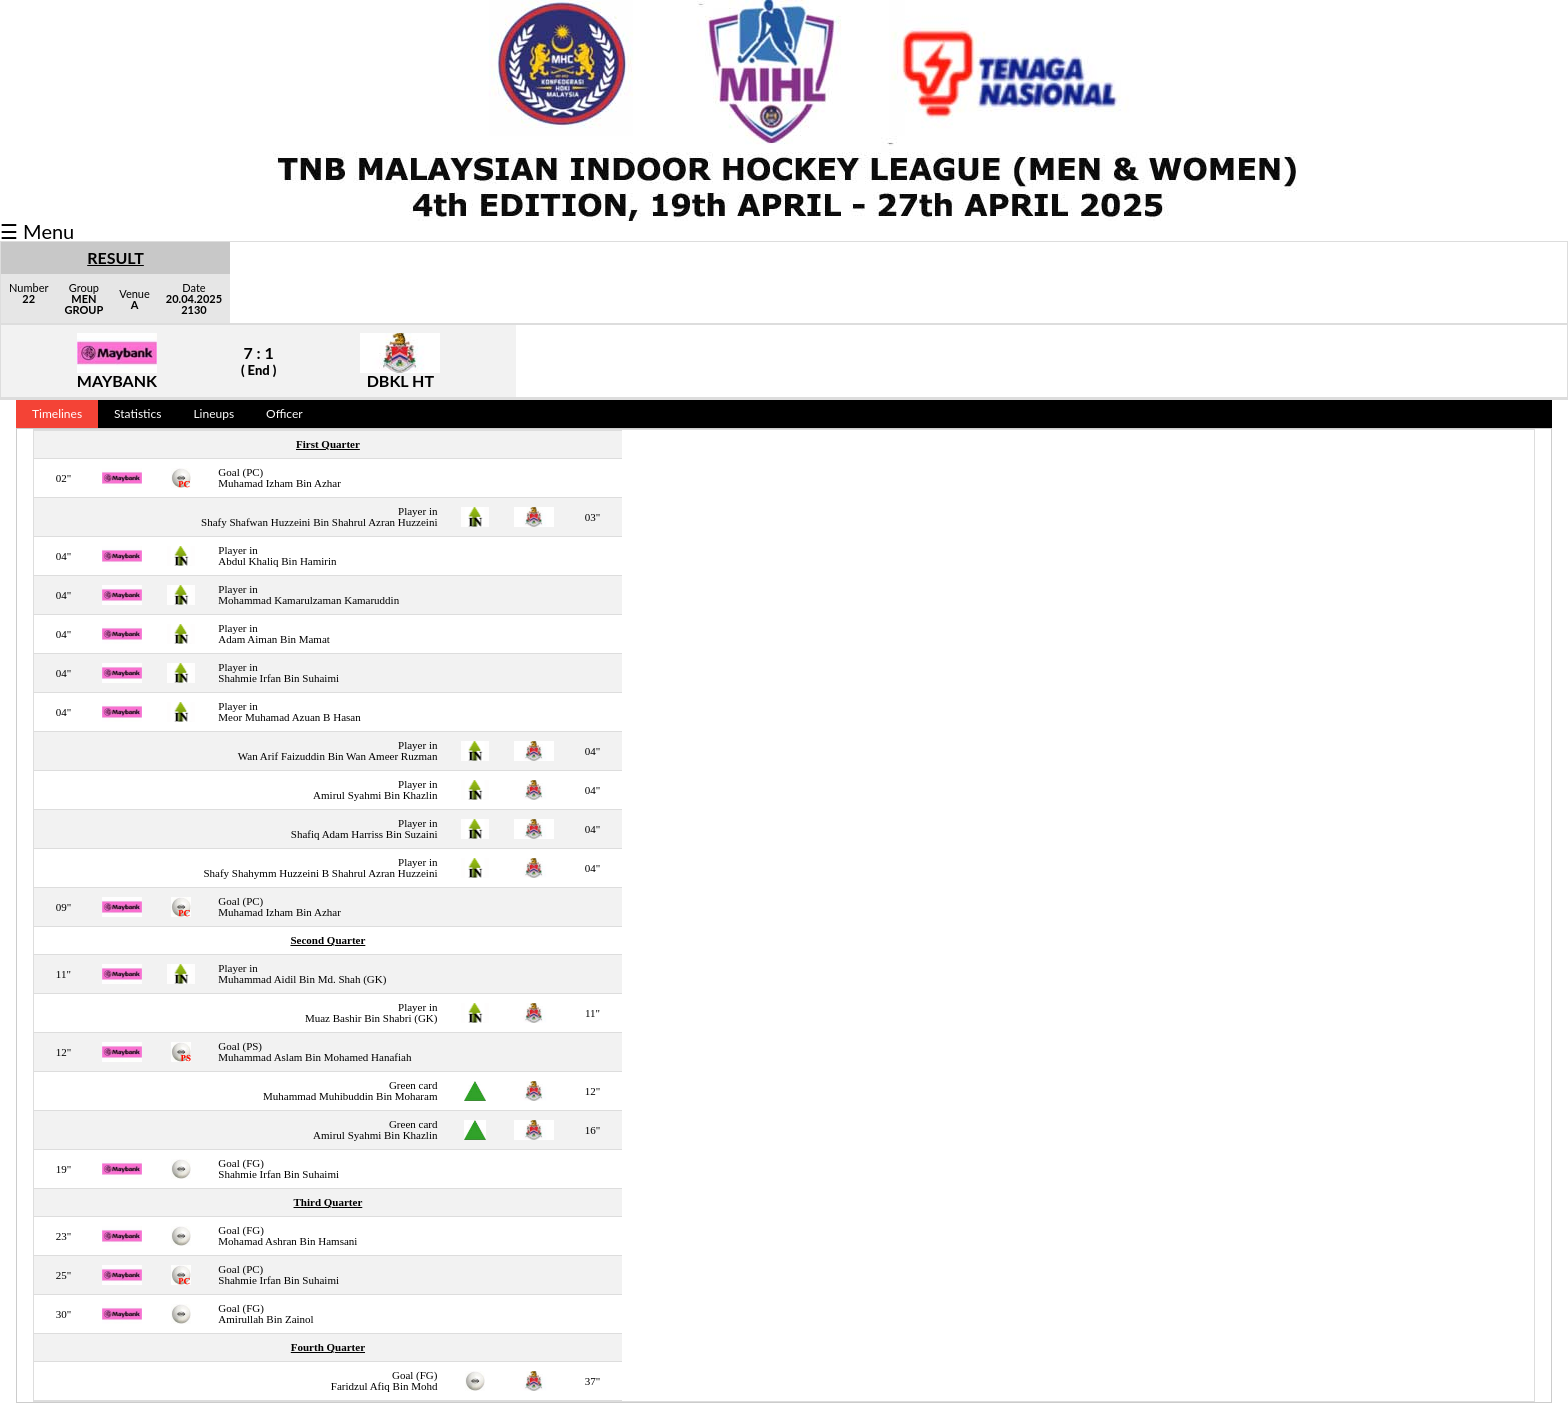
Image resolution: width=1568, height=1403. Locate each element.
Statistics (137, 413)
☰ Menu (37, 231)
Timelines (57, 413)
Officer (284, 413)
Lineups (213, 413)
